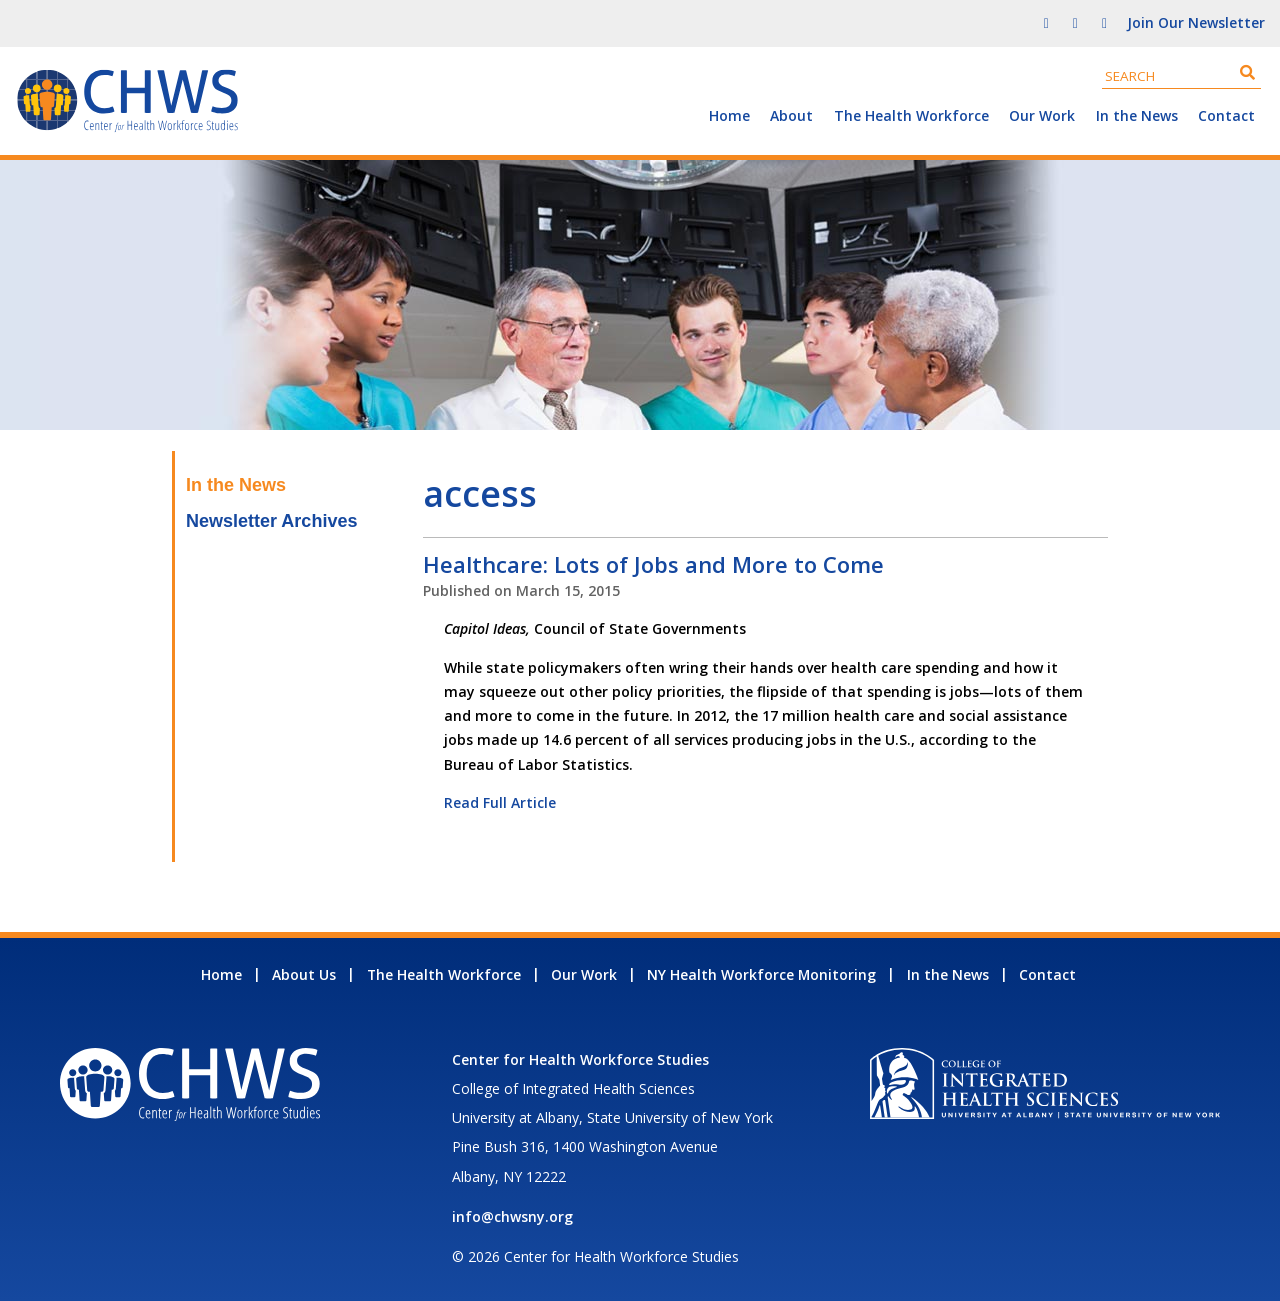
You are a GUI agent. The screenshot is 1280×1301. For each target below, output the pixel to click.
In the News (1137, 115)
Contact (1226, 115)
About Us (304, 974)
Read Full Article (500, 802)
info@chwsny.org (512, 1216)
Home (729, 115)
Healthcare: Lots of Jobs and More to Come (653, 564)
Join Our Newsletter (1196, 22)
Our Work (1042, 115)
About (791, 115)
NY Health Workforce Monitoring (761, 974)
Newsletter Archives (271, 521)
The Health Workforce (911, 115)
